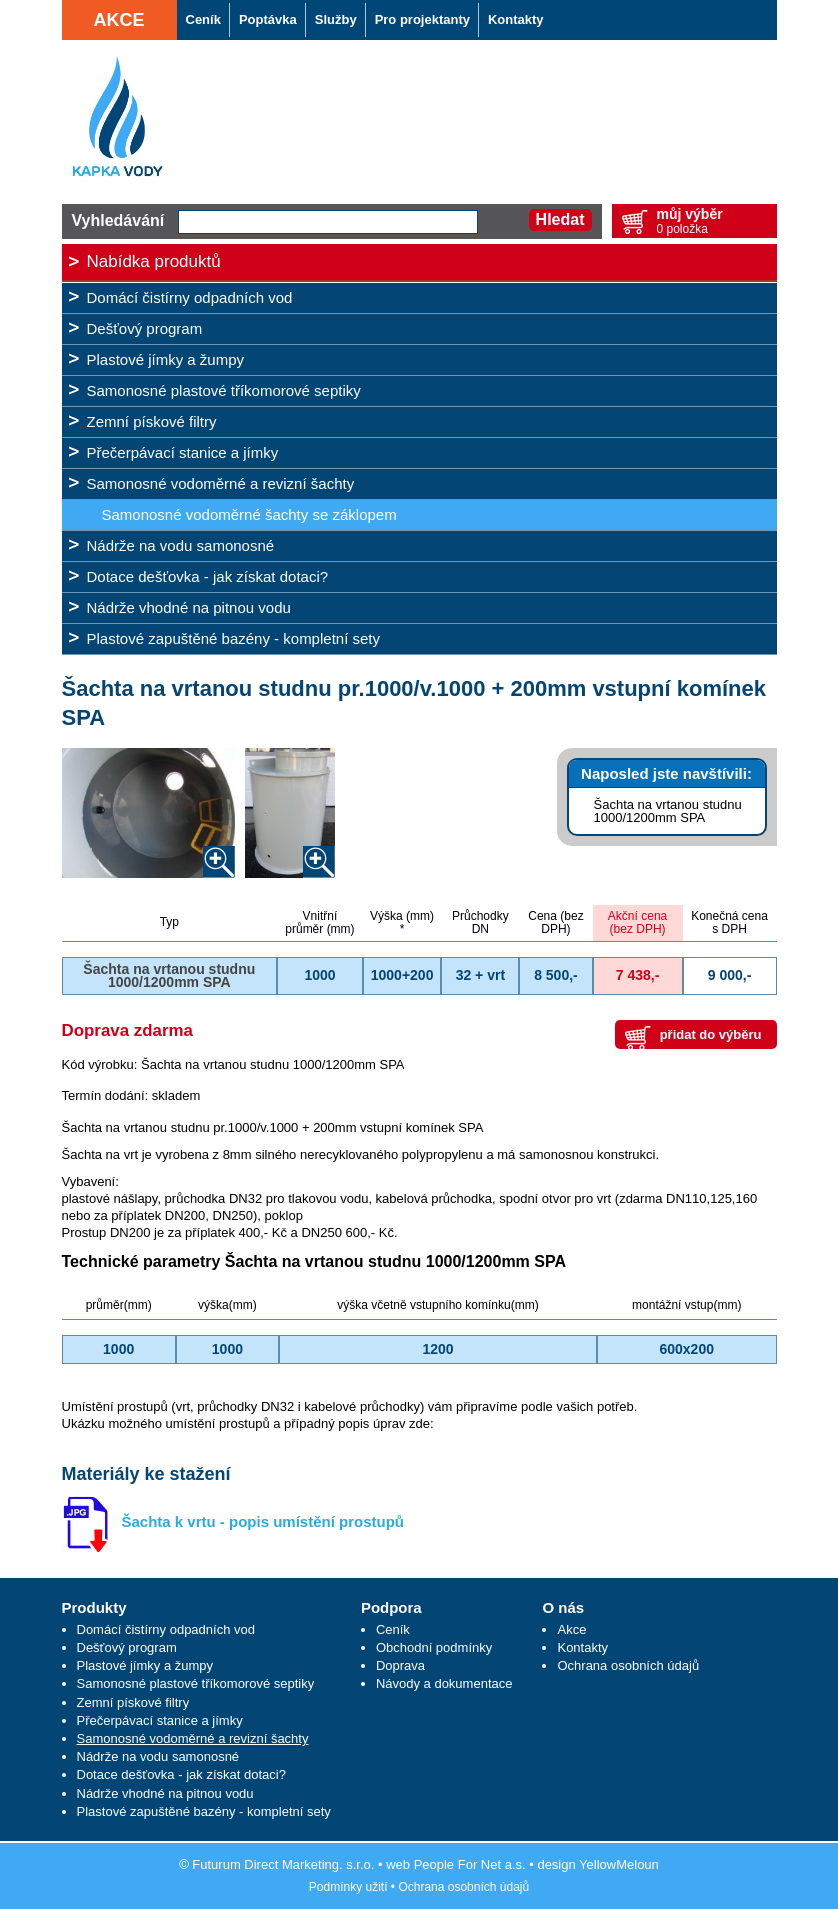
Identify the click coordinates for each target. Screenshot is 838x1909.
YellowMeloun (619, 1864)
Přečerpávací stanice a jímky (183, 452)
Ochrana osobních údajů (628, 1665)
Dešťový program (145, 328)
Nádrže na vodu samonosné (181, 545)
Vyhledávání (118, 220)
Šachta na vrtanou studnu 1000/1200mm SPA (668, 811)
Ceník (393, 1629)
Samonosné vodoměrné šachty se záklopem (249, 514)
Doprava (400, 1665)
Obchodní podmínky (434, 1647)
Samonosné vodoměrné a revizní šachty (221, 483)
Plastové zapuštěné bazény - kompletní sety (234, 638)
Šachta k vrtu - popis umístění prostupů (263, 1521)
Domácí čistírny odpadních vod (190, 297)
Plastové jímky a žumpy (166, 359)
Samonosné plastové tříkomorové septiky (224, 390)
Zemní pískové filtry (152, 421)
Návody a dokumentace (444, 1683)
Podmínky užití (348, 1887)
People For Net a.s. (470, 1864)
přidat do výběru (711, 1034)
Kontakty (582, 1647)
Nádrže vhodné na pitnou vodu (189, 607)
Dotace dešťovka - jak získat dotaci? (208, 576)
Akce (118, 20)
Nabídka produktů (154, 261)
